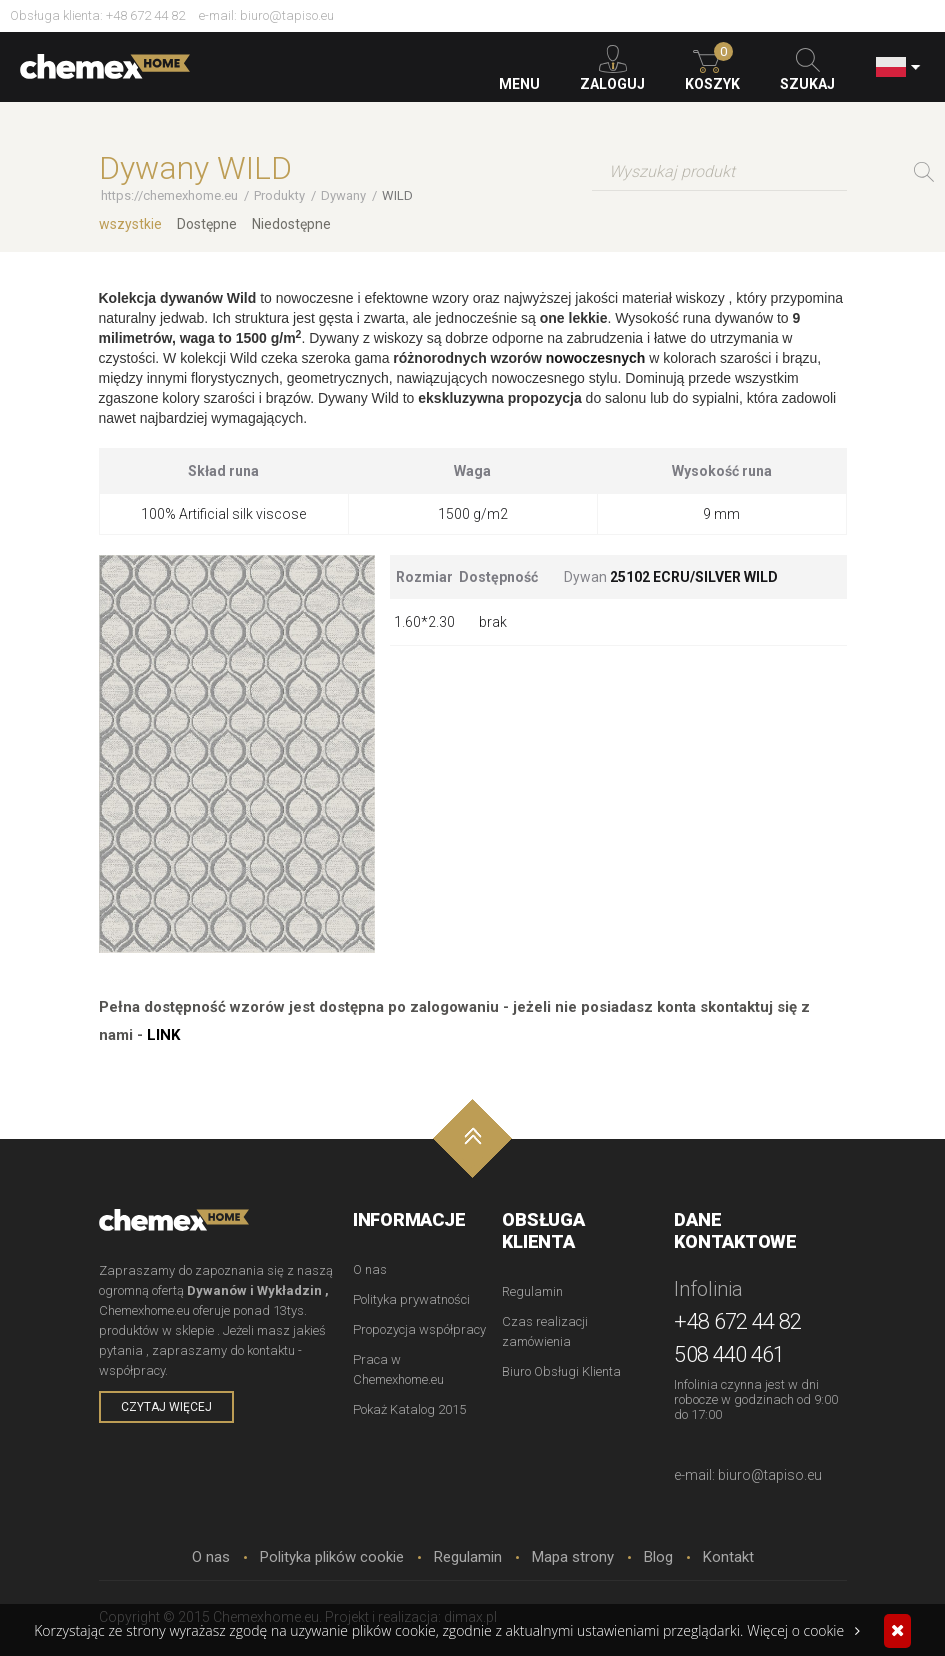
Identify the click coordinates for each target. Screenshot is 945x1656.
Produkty (279, 195)
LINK (163, 1035)
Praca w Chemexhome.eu (398, 1369)
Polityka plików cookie (332, 1557)
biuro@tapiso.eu (287, 15)
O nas (370, 1269)
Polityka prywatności (411, 1299)
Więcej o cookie (803, 1630)
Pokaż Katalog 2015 (409, 1409)
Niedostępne (291, 224)
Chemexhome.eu (105, 70)
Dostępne (207, 224)
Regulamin (532, 1291)
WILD (397, 195)
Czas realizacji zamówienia (545, 1331)
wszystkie (130, 224)
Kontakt (728, 1557)
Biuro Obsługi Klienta (561, 1371)
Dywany (343, 195)
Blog (658, 1557)
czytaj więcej (166, 1407)
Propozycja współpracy (419, 1329)
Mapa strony (573, 1557)
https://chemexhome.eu (169, 195)
